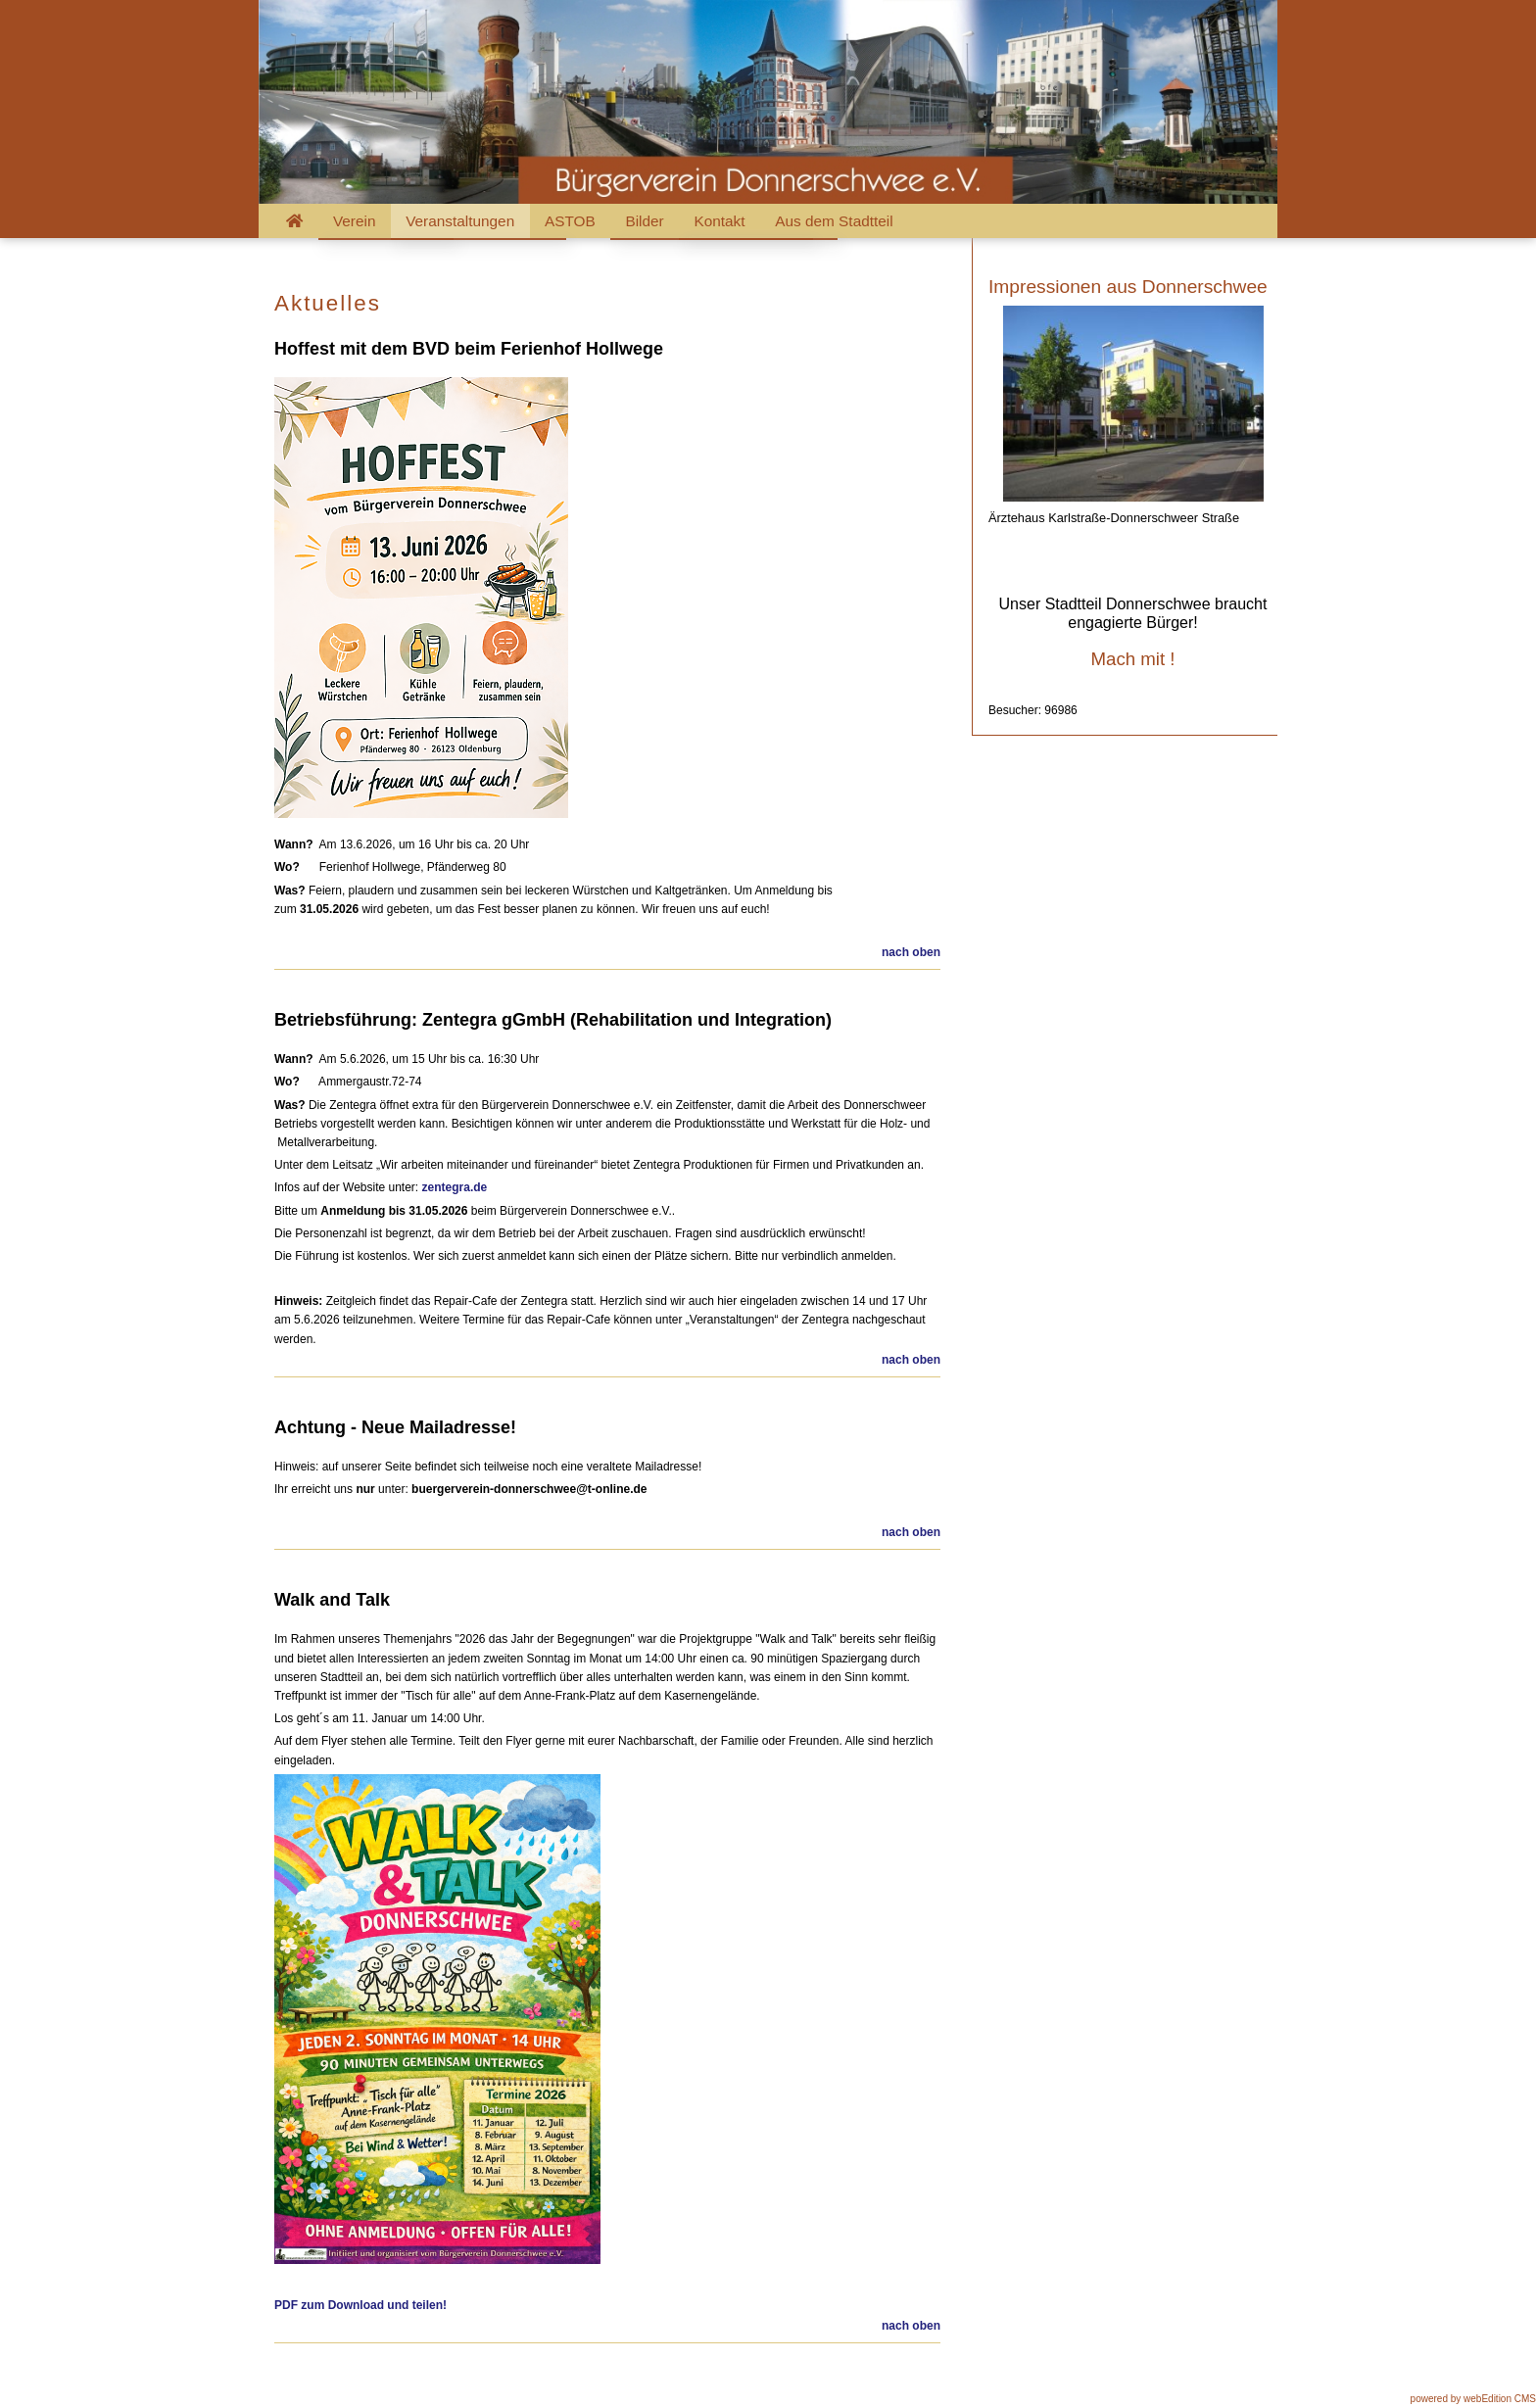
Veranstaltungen (460, 221)
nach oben (911, 952)
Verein (354, 221)
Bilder (644, 221)
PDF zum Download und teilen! (360, 2305)
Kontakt (719, 221)
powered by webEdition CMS (1473, 2398)
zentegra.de (455, 1187)
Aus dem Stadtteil (833, 221)
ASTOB (570, 221)
